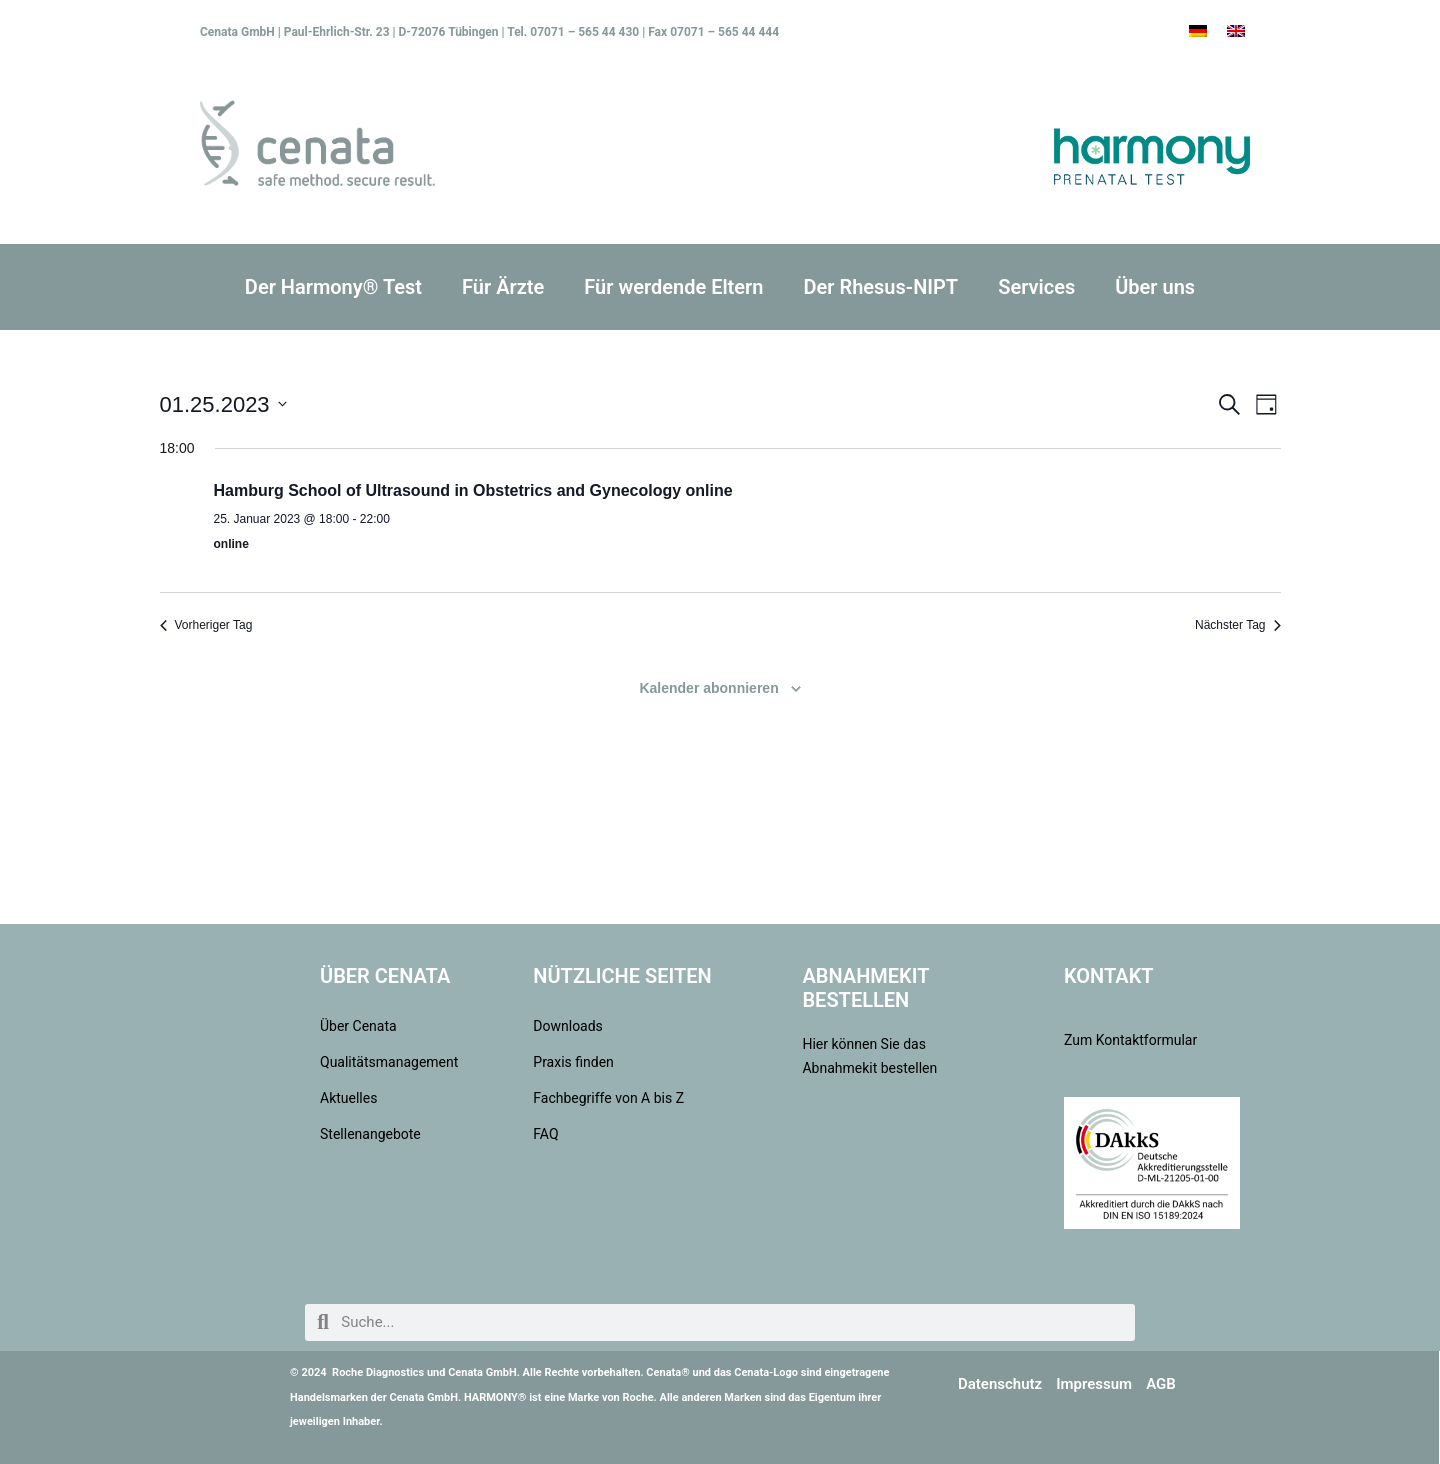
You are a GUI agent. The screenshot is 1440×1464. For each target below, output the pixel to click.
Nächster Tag (1237, 625)
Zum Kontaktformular (1130, 1040)
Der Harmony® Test (333, 287)
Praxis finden (573, 1062)
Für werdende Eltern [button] (673, 287)
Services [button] (1036, 287)
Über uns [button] (1155, 287)
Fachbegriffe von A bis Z (608, 1098)
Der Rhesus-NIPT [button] (880, 287)
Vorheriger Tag (206, 625)
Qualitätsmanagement (386, 1062)
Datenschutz (1000, 1384)
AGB (1161, 1384)
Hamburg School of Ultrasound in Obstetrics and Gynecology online (473, 490)
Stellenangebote (370, 1134)
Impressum (1094, 1384)
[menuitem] (1198, 31)
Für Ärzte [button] (503, 287)
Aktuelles (348, 1098)
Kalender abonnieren (708, 688)
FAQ (545, 1134)
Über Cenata (358, 1026)
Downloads (568, 1026)
